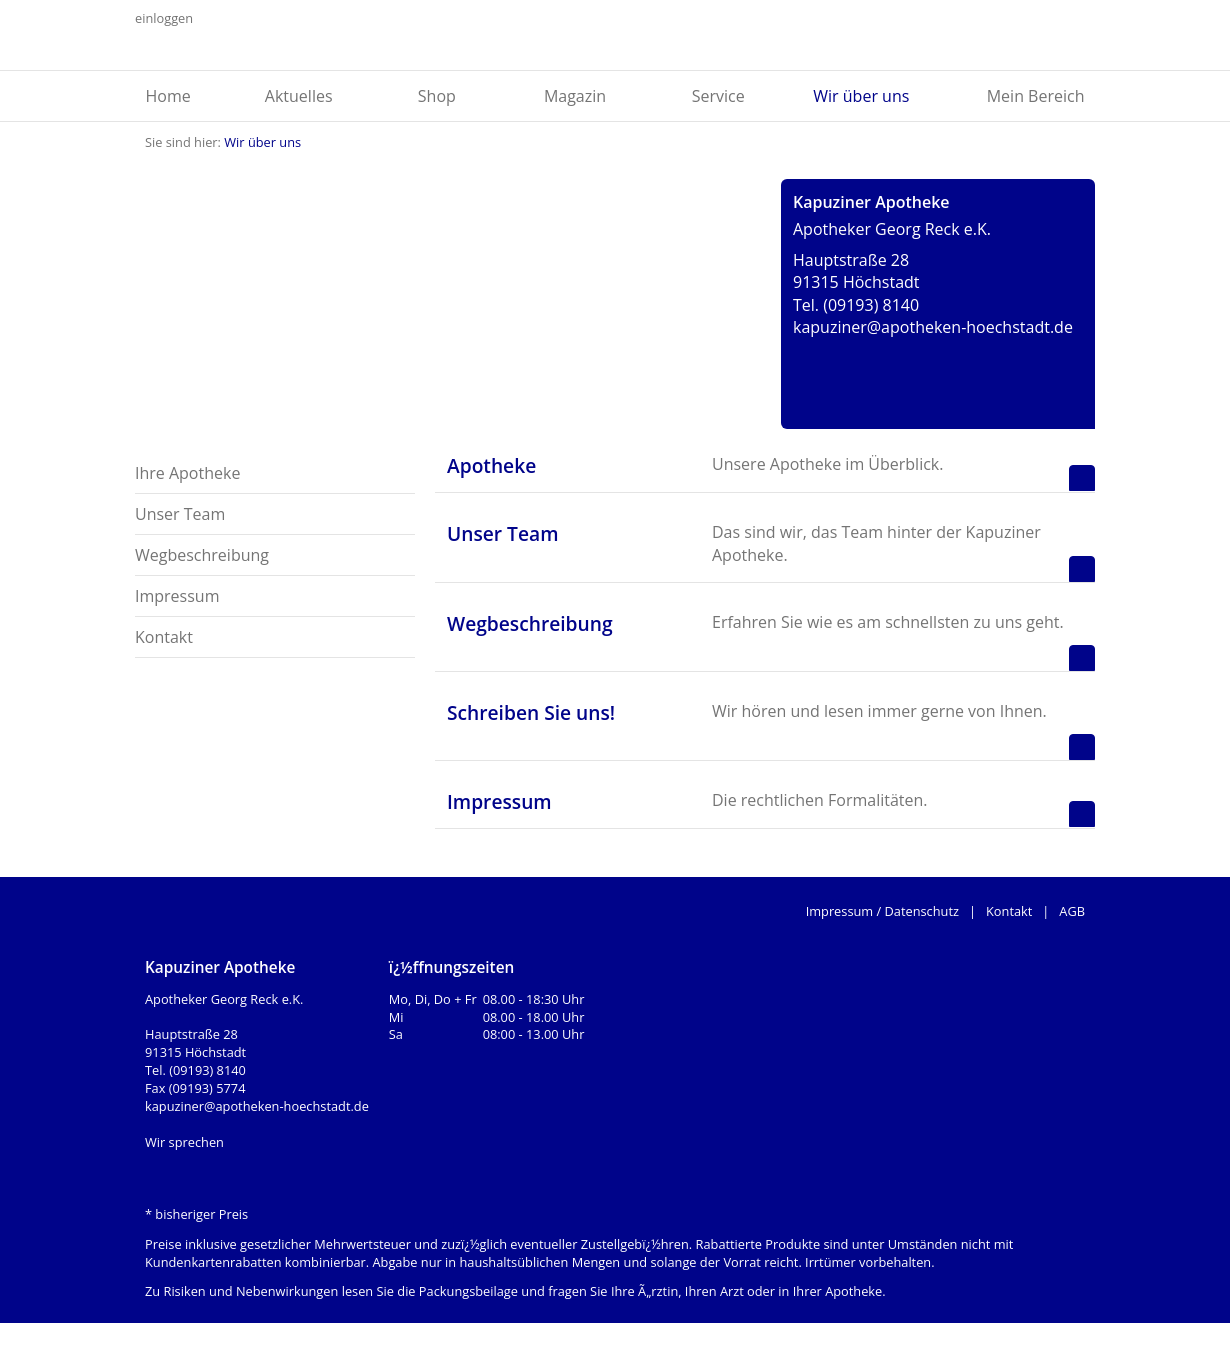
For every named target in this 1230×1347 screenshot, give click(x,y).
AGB (1072, 911)
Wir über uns (861, 96)
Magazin (575, 96)
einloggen (164, 18)
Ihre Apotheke (187, 473)
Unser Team (180, 514)
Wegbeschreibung (202, 555)
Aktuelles (299, 96)
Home (168, 96)
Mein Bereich (1036, 96)
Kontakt (164, 637)
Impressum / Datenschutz (882, 911)
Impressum (177, 596)
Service (718, 96)
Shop (437, 96)
